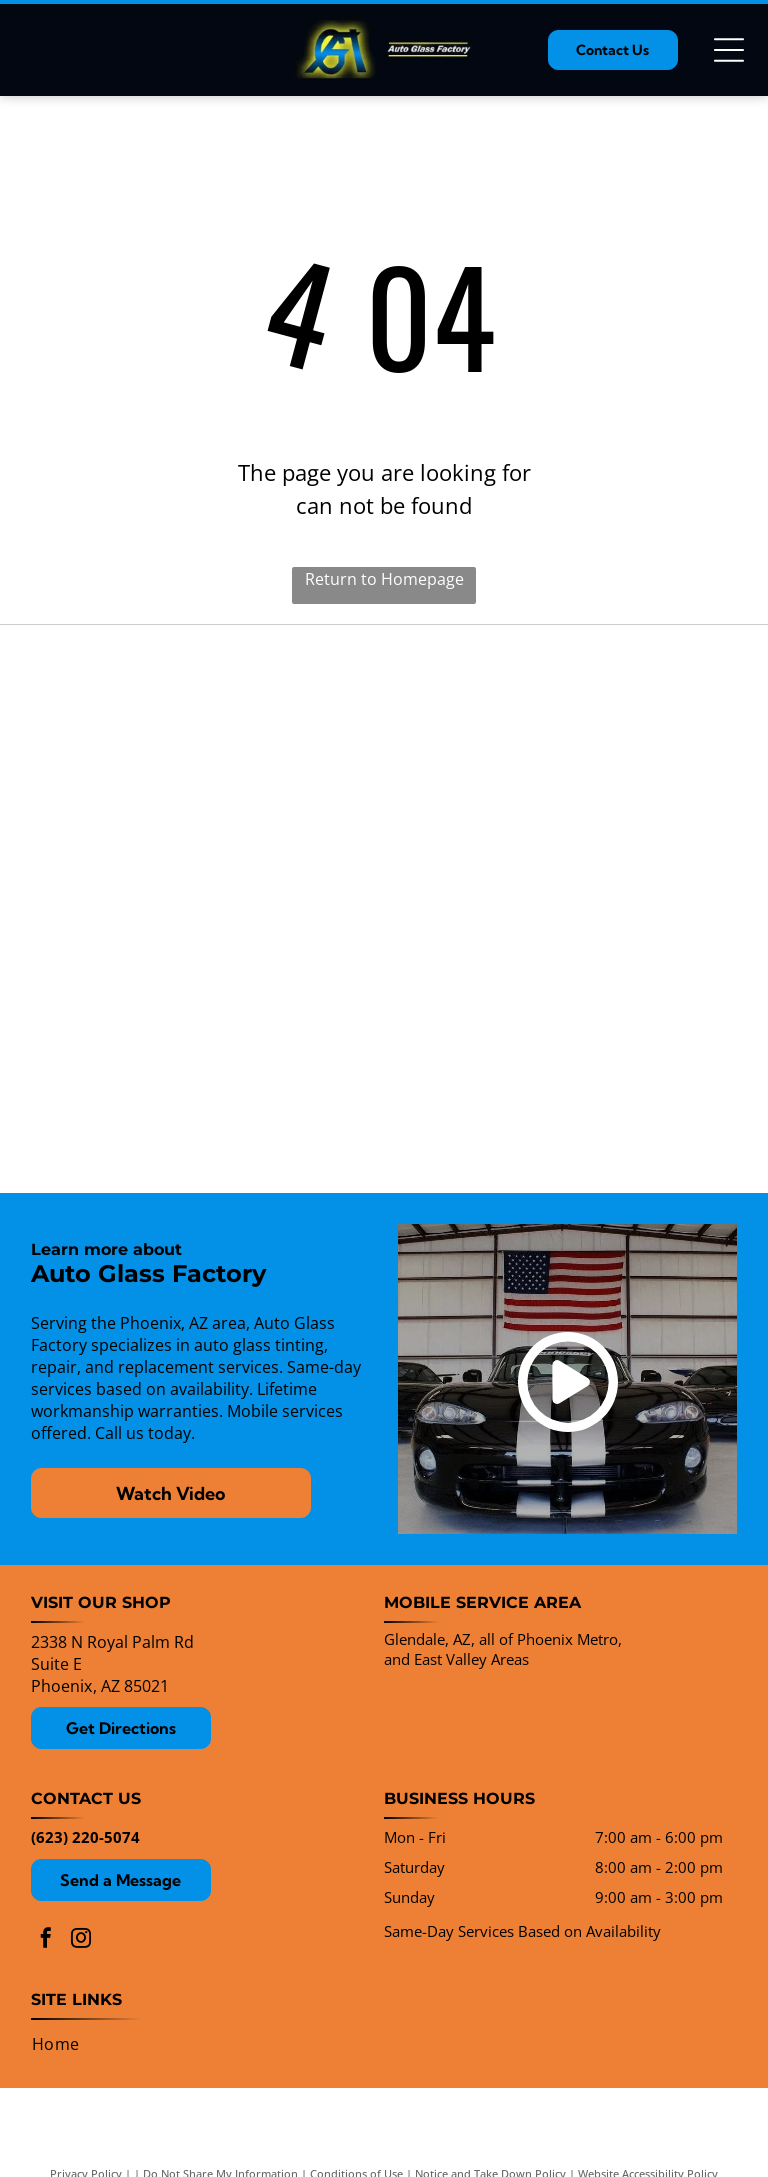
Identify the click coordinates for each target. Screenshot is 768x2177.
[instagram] (81, 1940)
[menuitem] (56, 2044)
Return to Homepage (384, 579)
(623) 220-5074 (85, 1837)
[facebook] (46, 1940)
